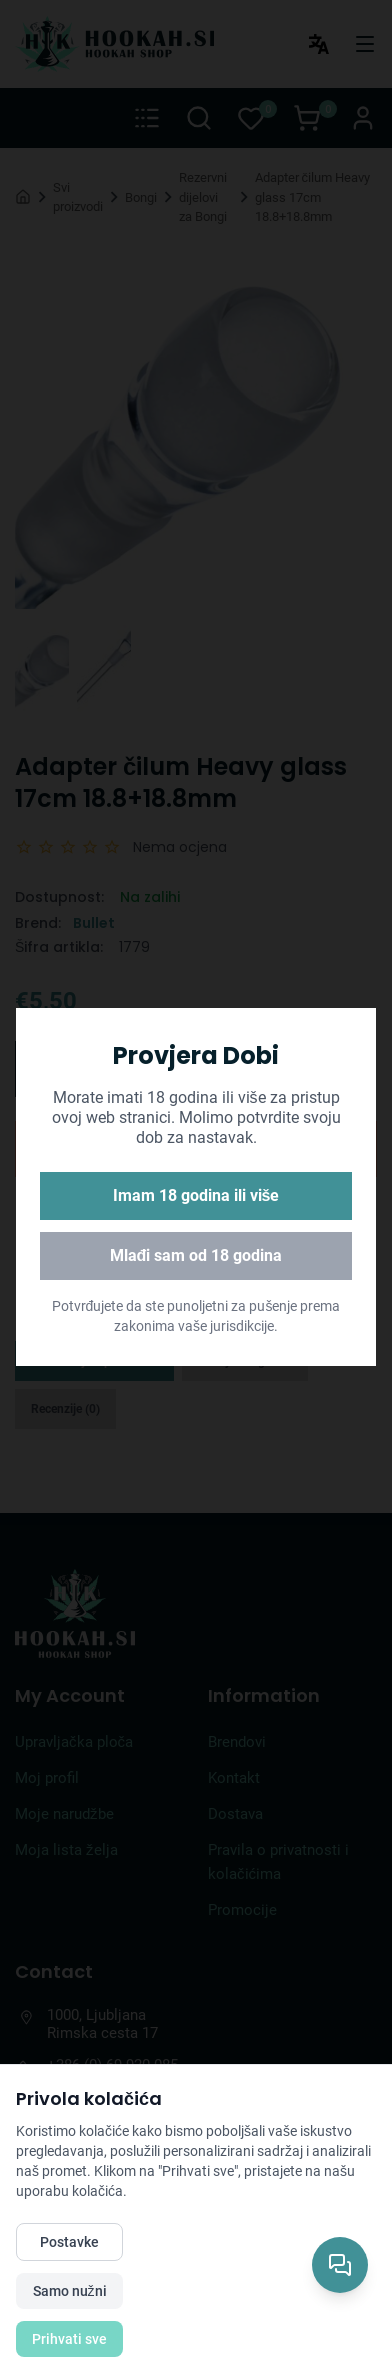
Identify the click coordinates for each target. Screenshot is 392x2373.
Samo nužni (70, 2291)
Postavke (69, 2242)
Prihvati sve (69, 2339)
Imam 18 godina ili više (196, 1195)
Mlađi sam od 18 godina (196, 1255)
